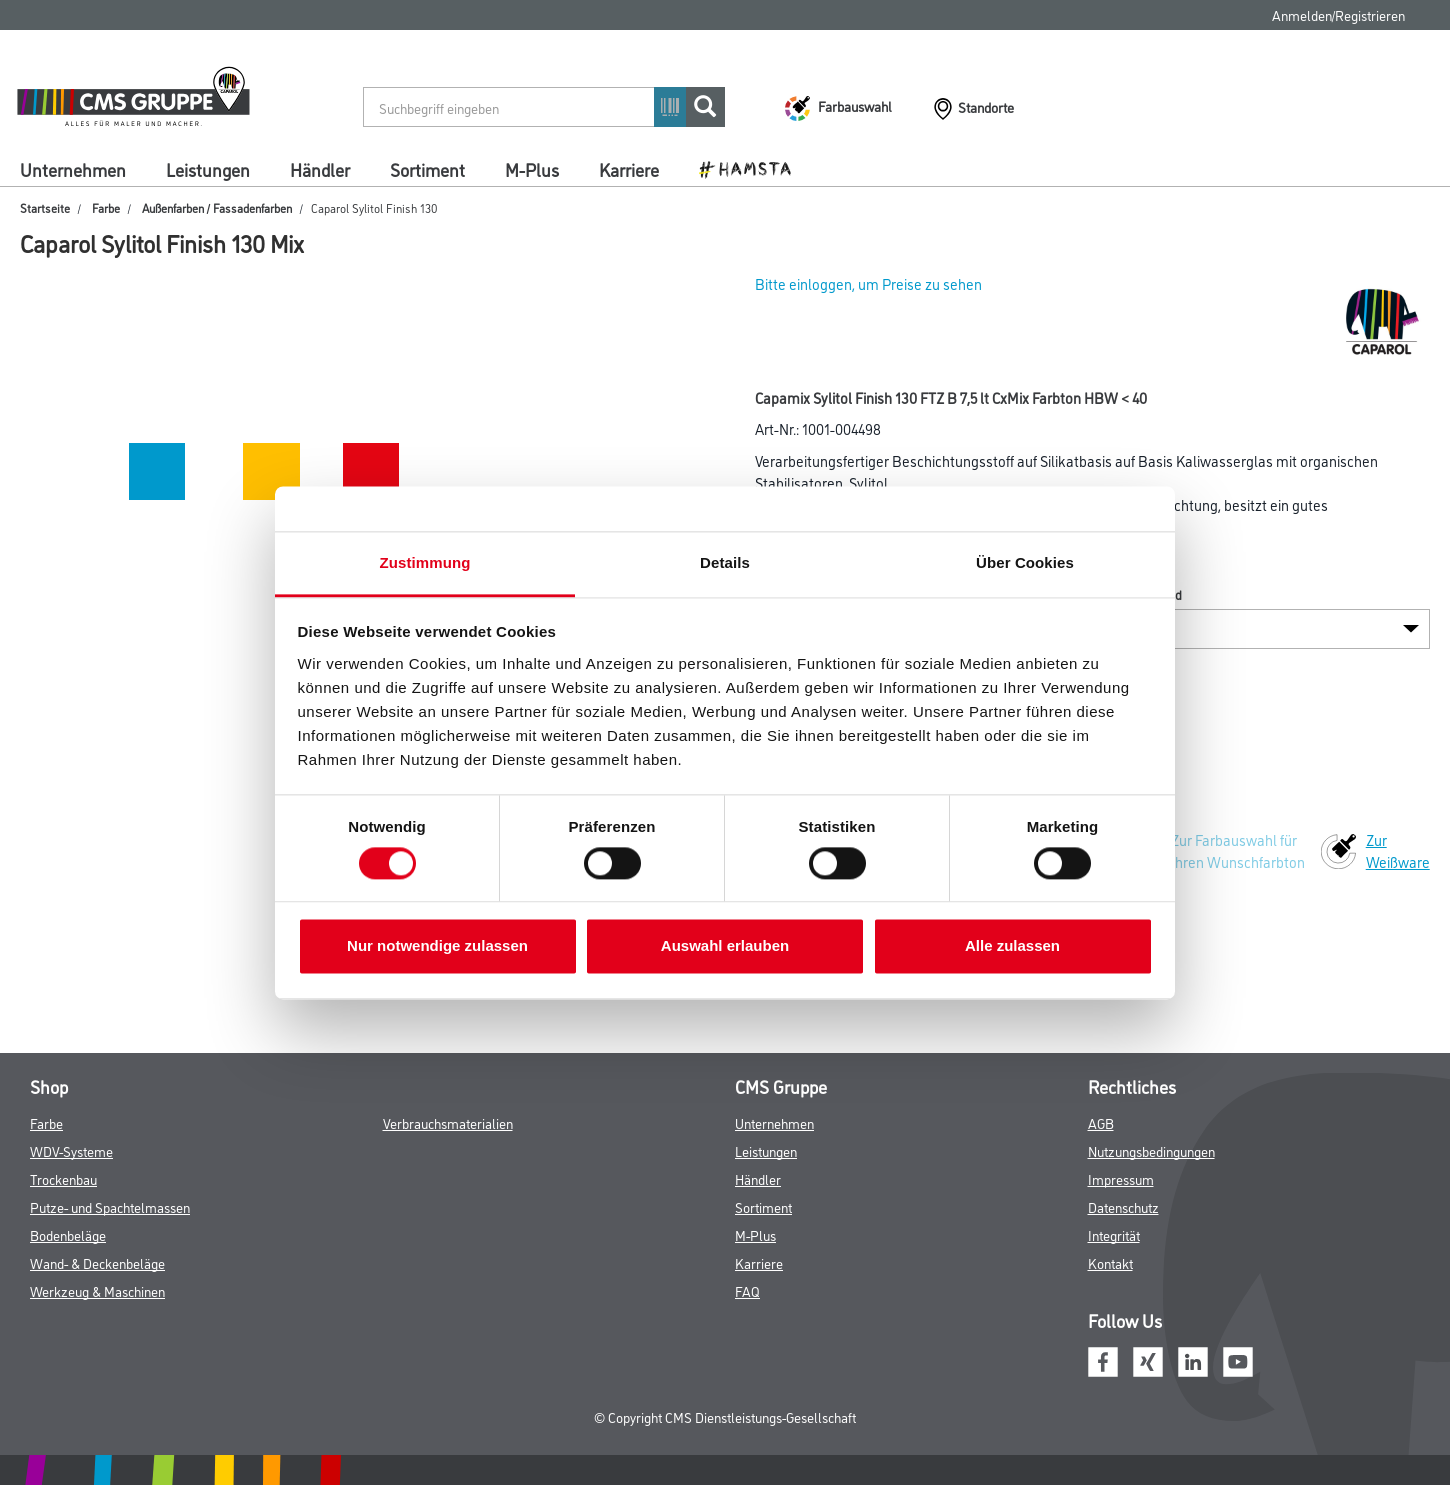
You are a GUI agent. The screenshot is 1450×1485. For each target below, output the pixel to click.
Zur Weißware (1398, 850)
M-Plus (532, 169)
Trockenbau (63, 1178)
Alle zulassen (1012, 946)
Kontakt (1110, 1262)
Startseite (45, 207)
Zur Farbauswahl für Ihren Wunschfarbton (1238, 850)
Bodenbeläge (68, 1234)
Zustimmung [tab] (425, 562)
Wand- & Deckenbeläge (97, 1262)
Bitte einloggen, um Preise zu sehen (868, 283)
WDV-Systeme (71, 1150)
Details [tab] (725, 562)
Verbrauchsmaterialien (448, 1122)
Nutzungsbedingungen (1151, 1150)
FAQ (747, 1290)
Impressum (1121, 1178)
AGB (1101, 1122)
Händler (320, 169)
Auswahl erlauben (725, 946)
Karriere (629, 169)
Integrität (1114, 1234)
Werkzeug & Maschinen (97, 1290)
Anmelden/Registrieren (1338, 14)
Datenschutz (1123, 1206)
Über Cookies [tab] (1025, 562)
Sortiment (427, 169)
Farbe (106, 207)
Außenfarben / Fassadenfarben (217, 207)
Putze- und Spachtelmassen (110, 1206)
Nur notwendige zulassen (437, 946)
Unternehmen (73, 169)
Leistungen (208, 169)
